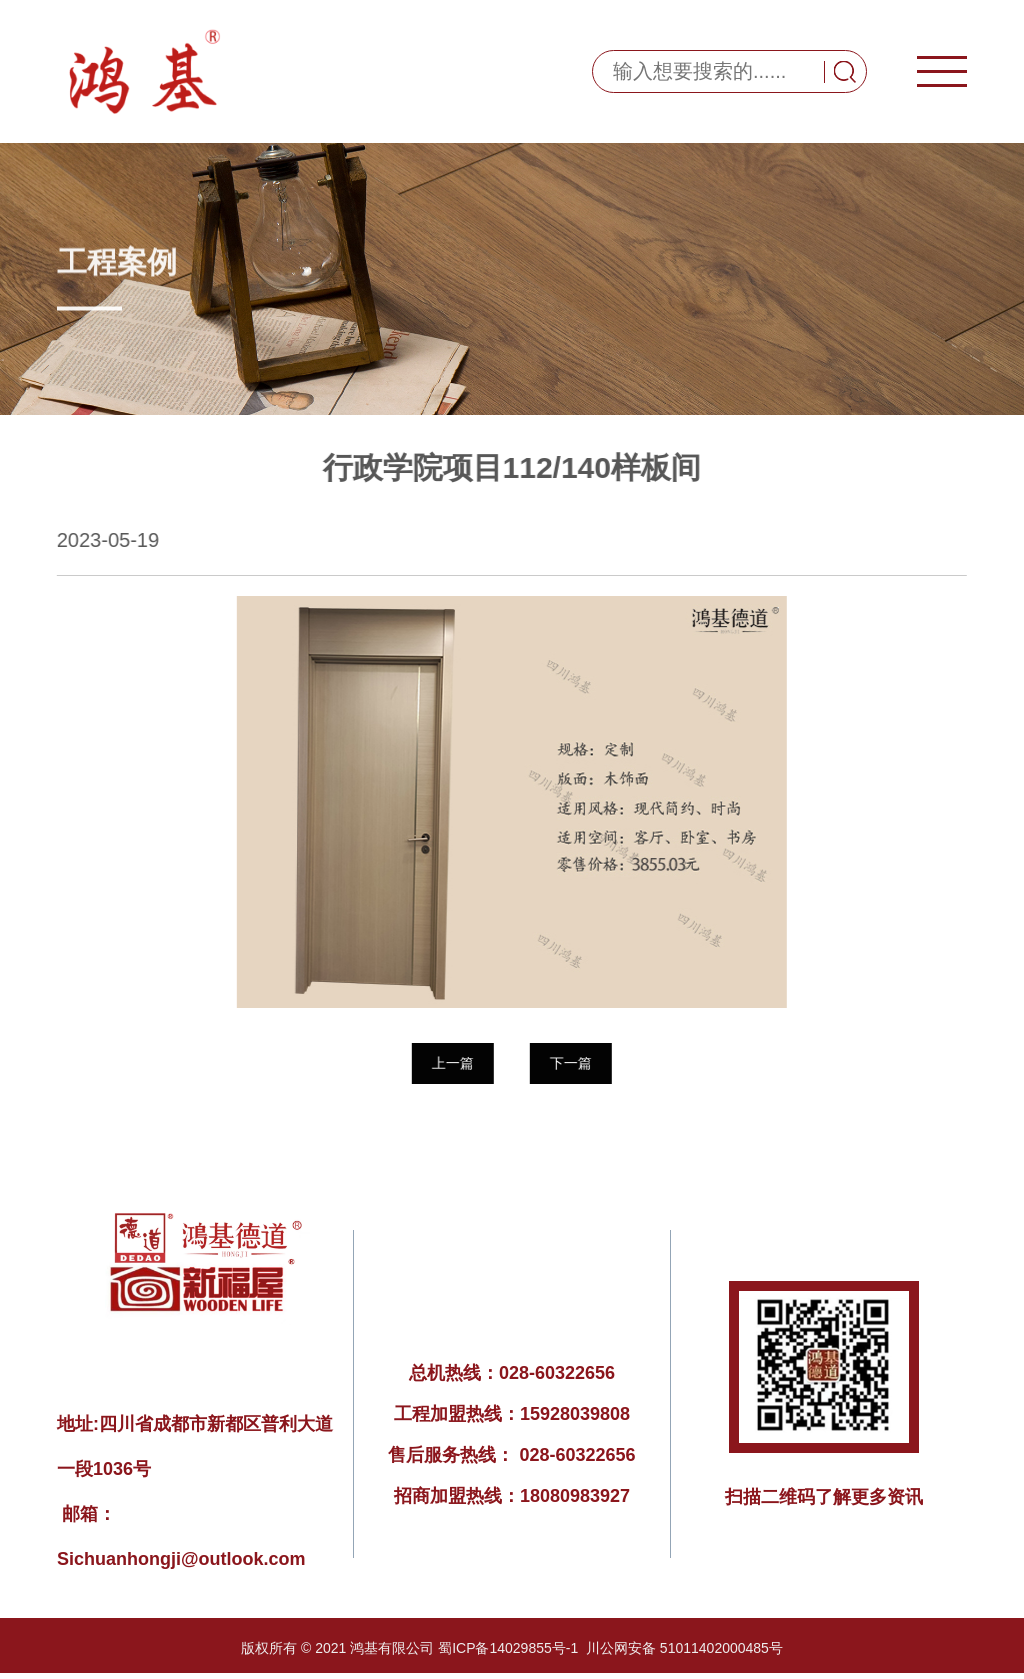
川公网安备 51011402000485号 (684, 1648)
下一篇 (570, 1063)
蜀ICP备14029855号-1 (508, 1648)
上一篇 (452, 1063)
